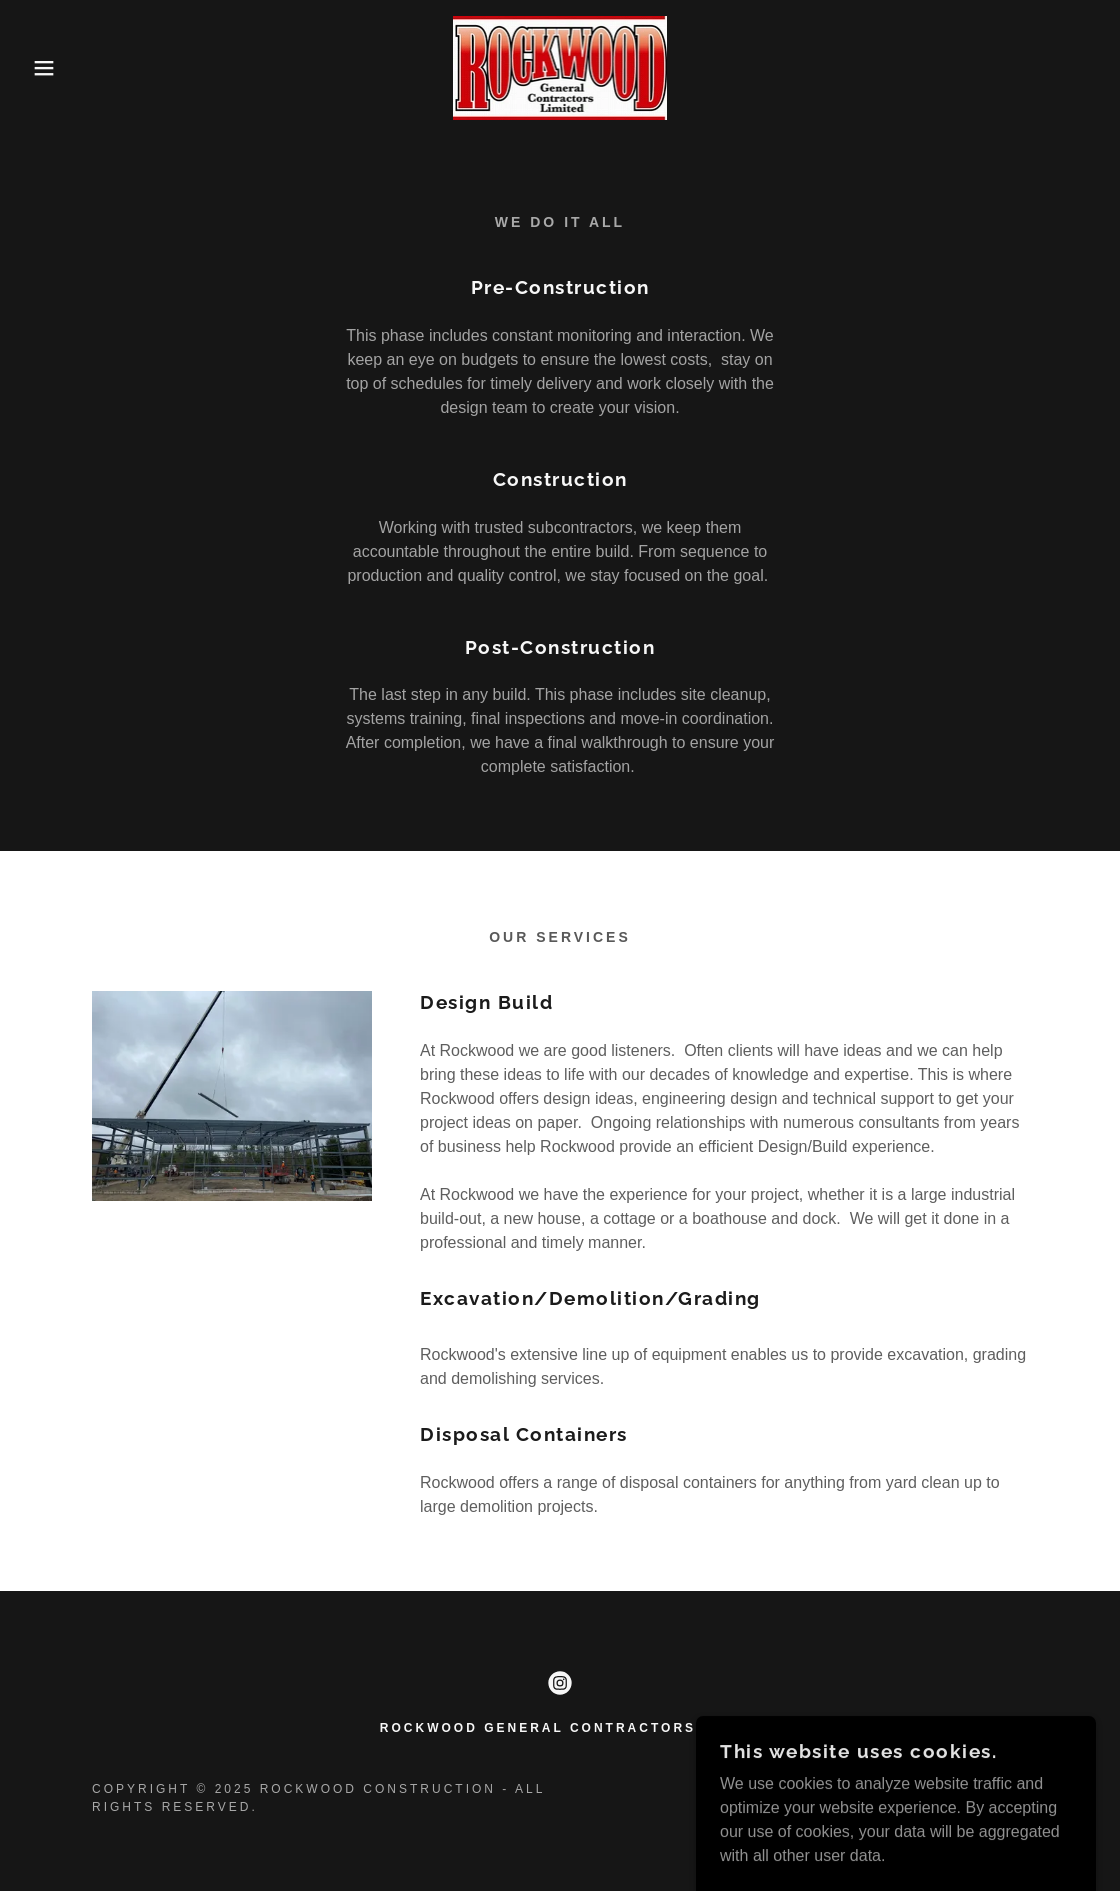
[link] (560, 66)
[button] (56, 68)
